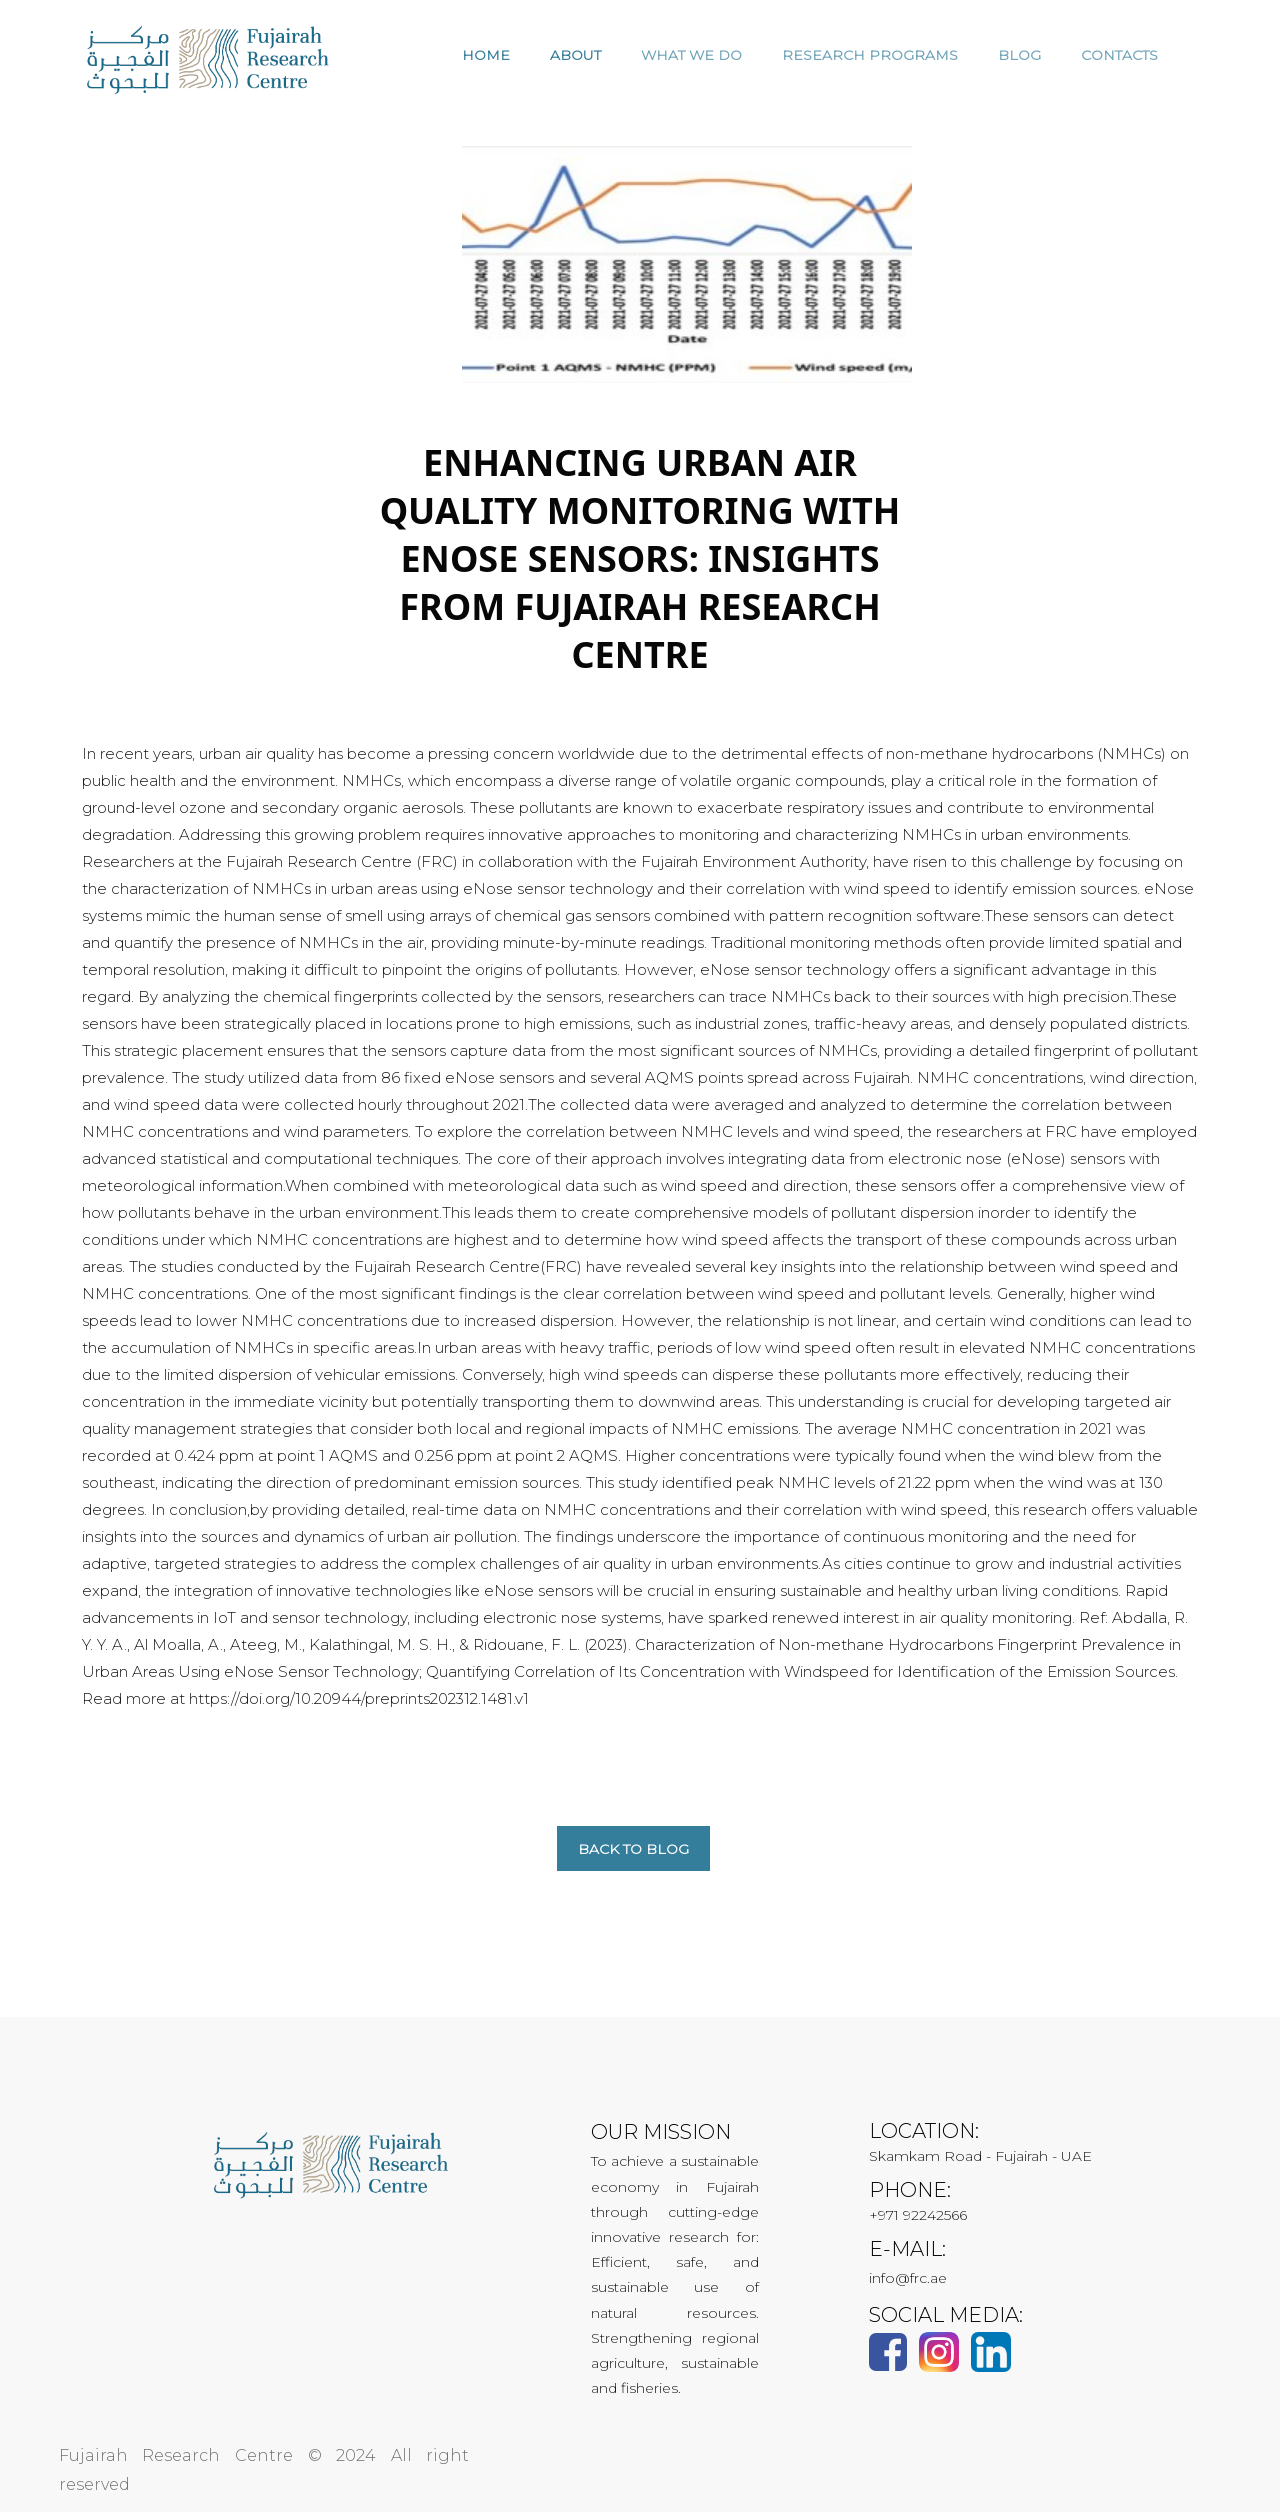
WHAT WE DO (691, 55)
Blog (1019, 55)
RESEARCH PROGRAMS (870, 55)
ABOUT (575, 55)
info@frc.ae (908, 2278)
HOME (486, 55)
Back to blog (633, 1849)
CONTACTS (1119, 55)
